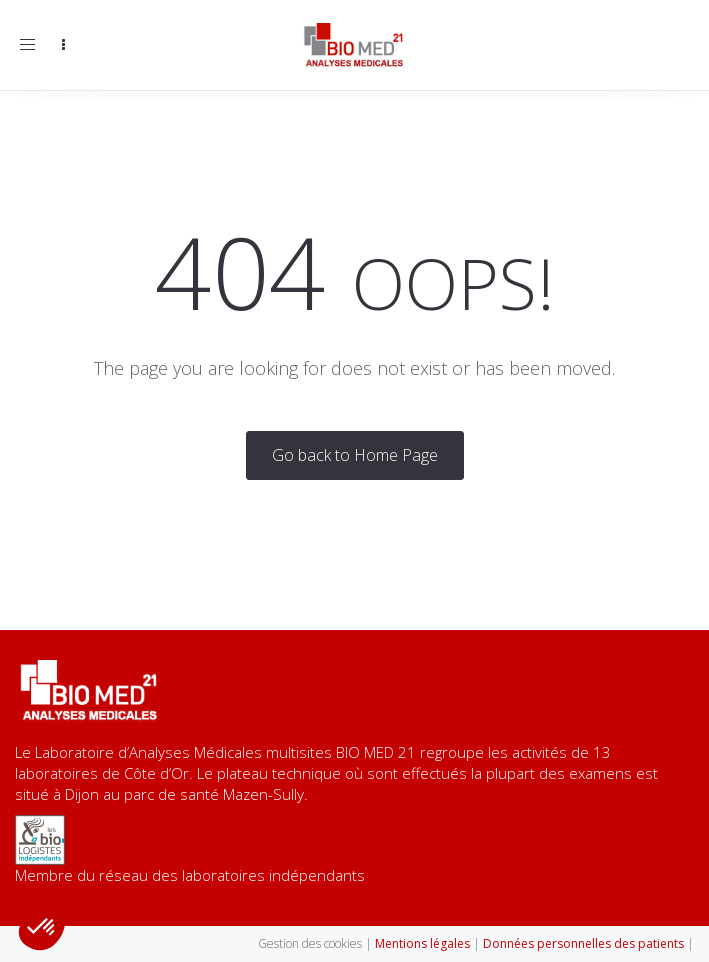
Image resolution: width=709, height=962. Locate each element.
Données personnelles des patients (585, 943)
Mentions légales (422, 943)
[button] (42, 928)
